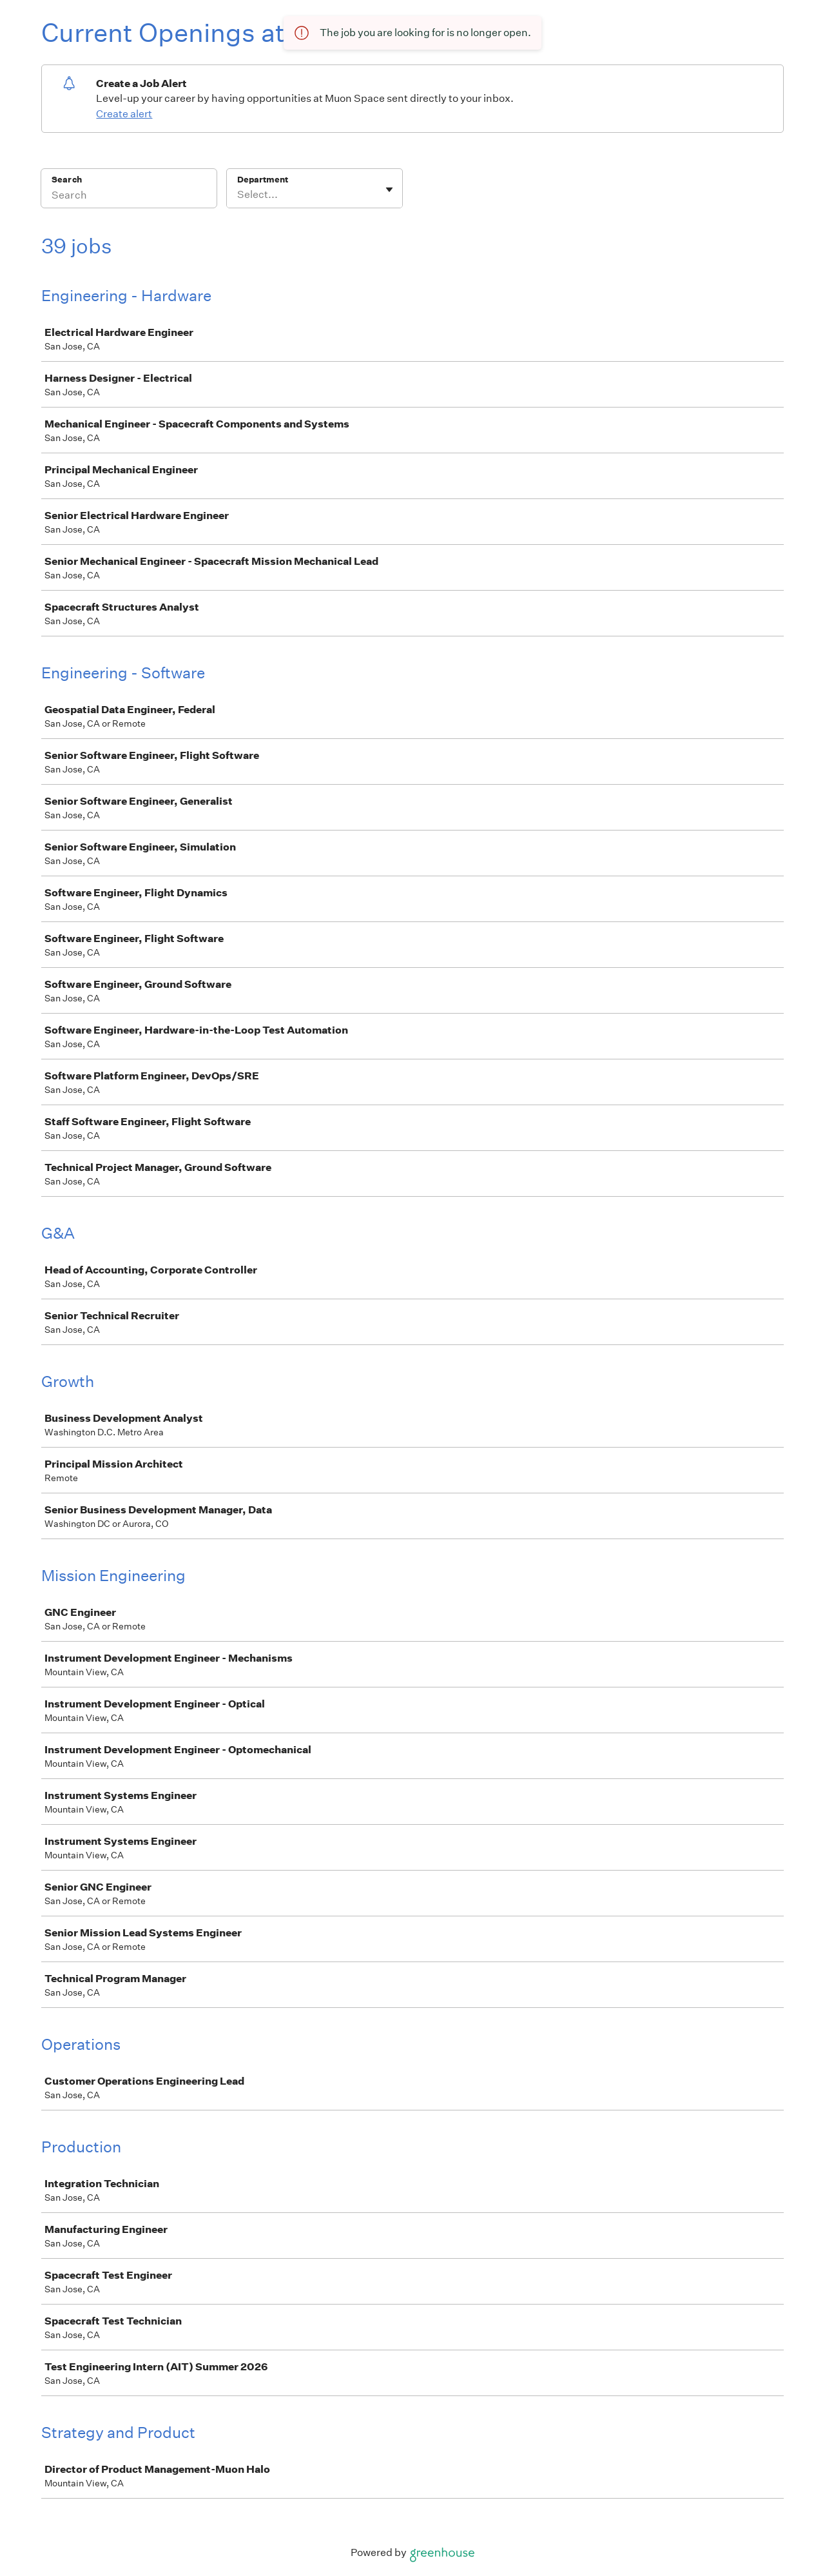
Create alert (124, 114)
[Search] (129, 197)
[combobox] (238, 195)
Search (67, 179)
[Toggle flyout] (389, 189)
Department (262, 179)
